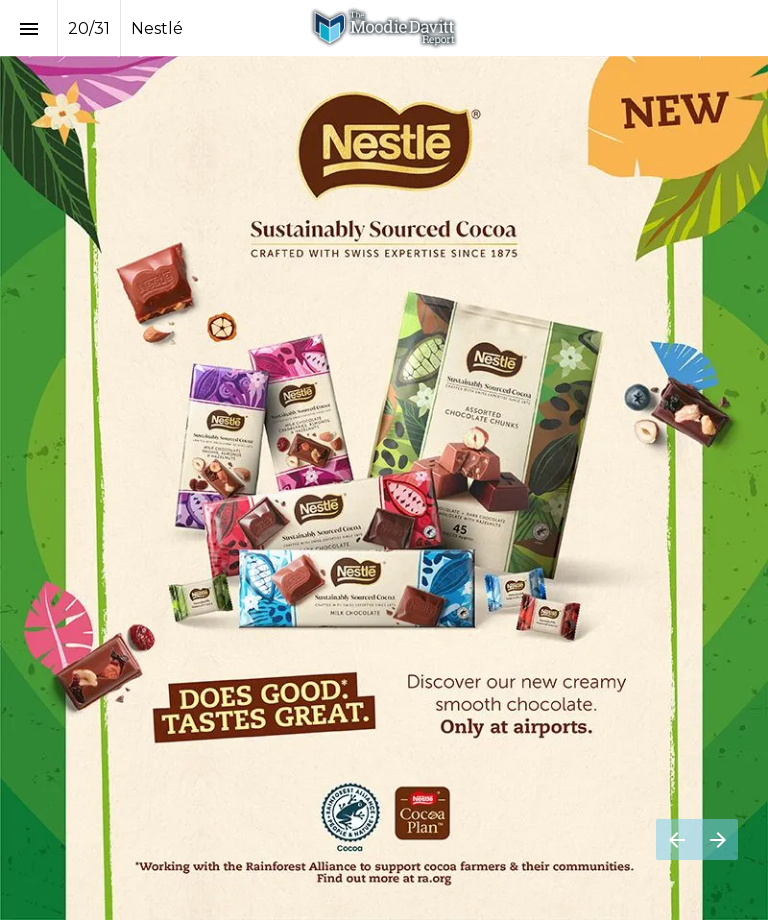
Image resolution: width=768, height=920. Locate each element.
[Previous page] (676, 839)
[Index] (28, 28)
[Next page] (717, 839)
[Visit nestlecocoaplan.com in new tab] (384, 488)
